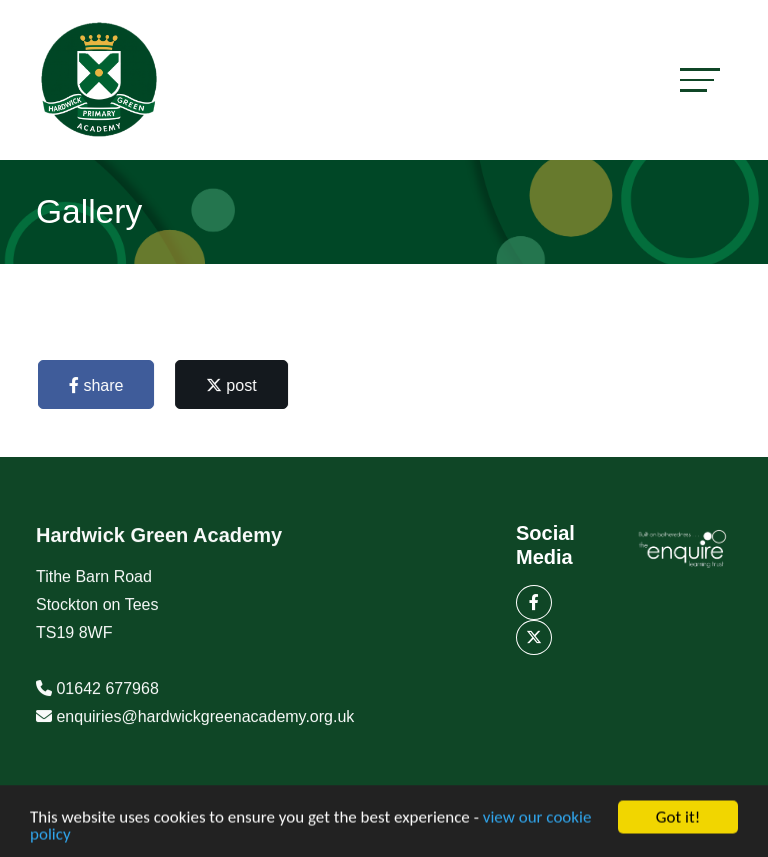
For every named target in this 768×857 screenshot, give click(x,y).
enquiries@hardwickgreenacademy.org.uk (205, 719)
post (234, 385)
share (99, 385)
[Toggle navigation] (700, 79)
